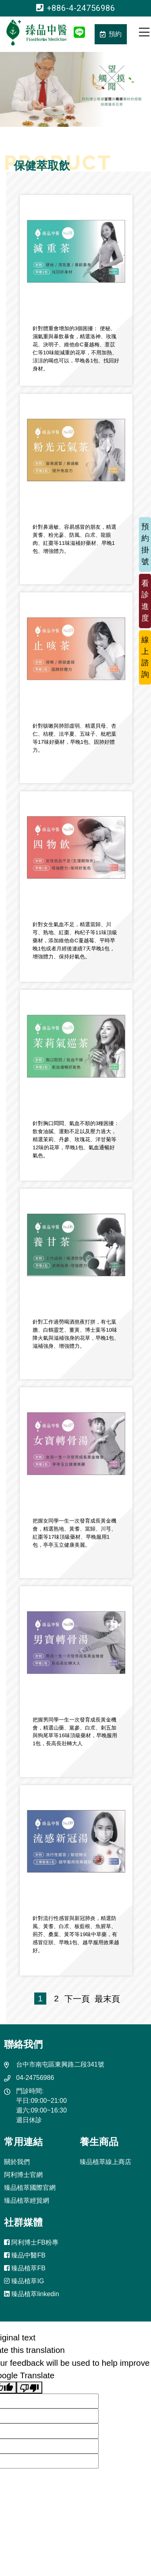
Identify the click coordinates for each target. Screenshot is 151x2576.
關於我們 (17, 2161)
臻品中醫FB (25, 2255)
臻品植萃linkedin (31, 2293)
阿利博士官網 (23, 2174)
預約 (111, 34)
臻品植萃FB (25, 2268)
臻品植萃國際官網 (30, 2187)
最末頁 (105, 1998)
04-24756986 (35, 2077)
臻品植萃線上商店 (105, 2161)
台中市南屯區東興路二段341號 (60, 2064)
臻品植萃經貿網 (26, 2200)
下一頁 (77, 1998)
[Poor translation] (29, 2388)
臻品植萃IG (24, 2281)
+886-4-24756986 (75, 8)
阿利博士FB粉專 (31, 2242)
